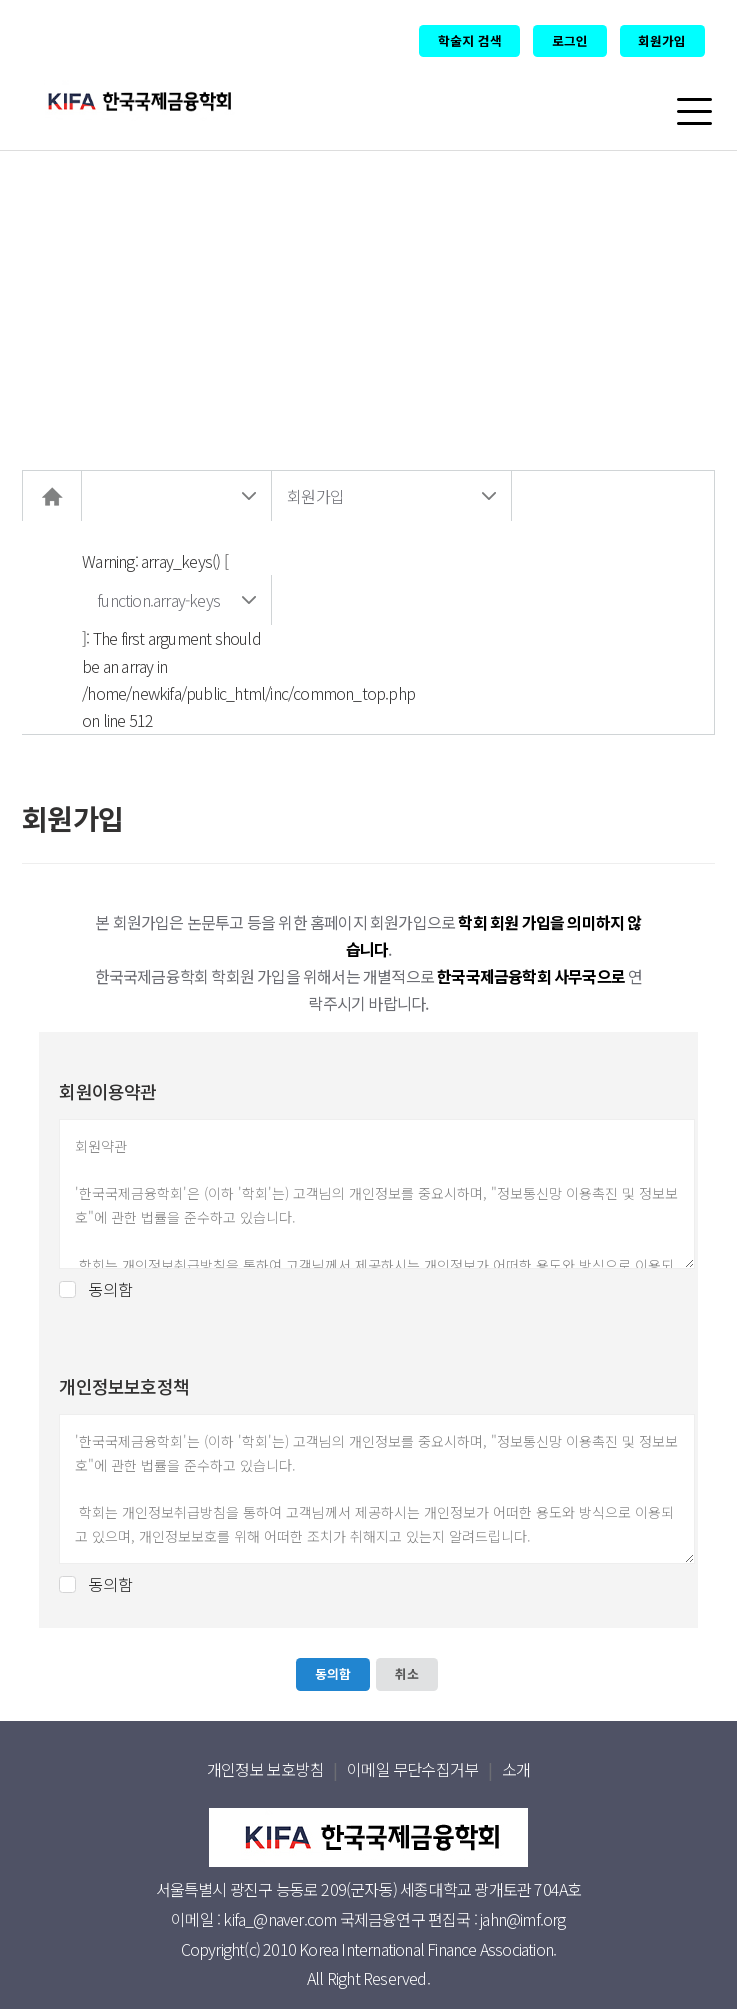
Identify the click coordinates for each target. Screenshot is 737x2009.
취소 (407, 1673)
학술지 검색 (470, 40)
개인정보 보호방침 (265, 1769)
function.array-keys (158, 600)
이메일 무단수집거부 (412, 1769)
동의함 (110, 1289)
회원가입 (662, 40)
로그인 (570, 40)
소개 (516, 1769)
